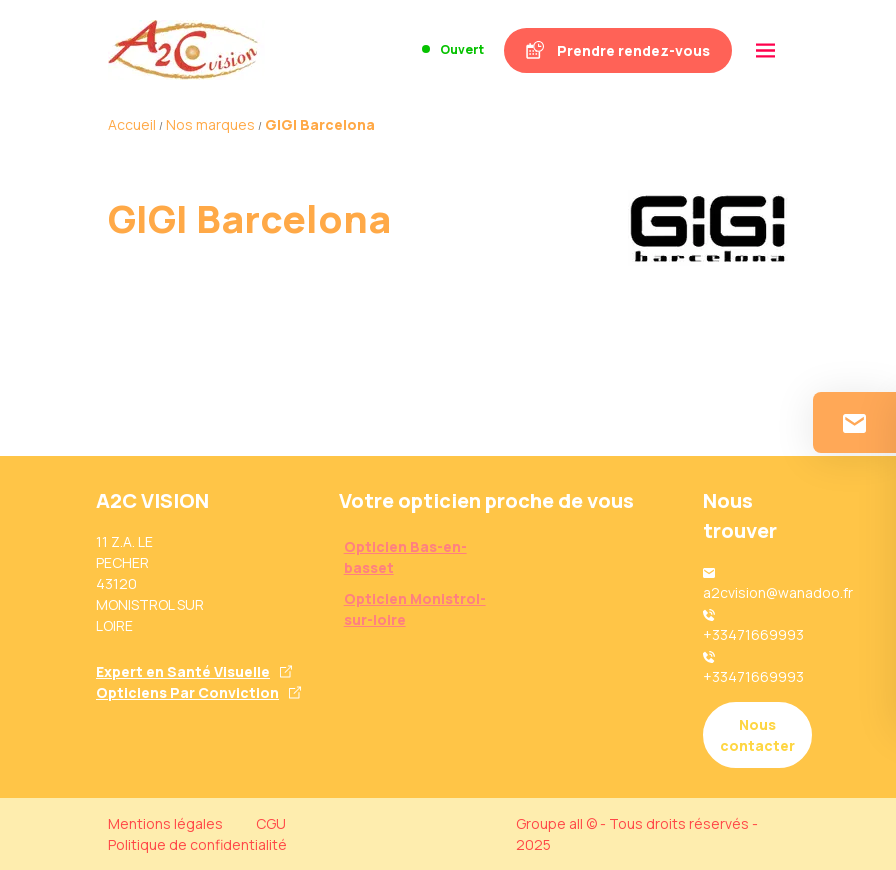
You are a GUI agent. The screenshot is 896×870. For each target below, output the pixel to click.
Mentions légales (165, 823)
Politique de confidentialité (197, 844)
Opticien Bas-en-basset (405, 557)
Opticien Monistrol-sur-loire (415, 609)
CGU (271, 823)
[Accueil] (186, 50)
